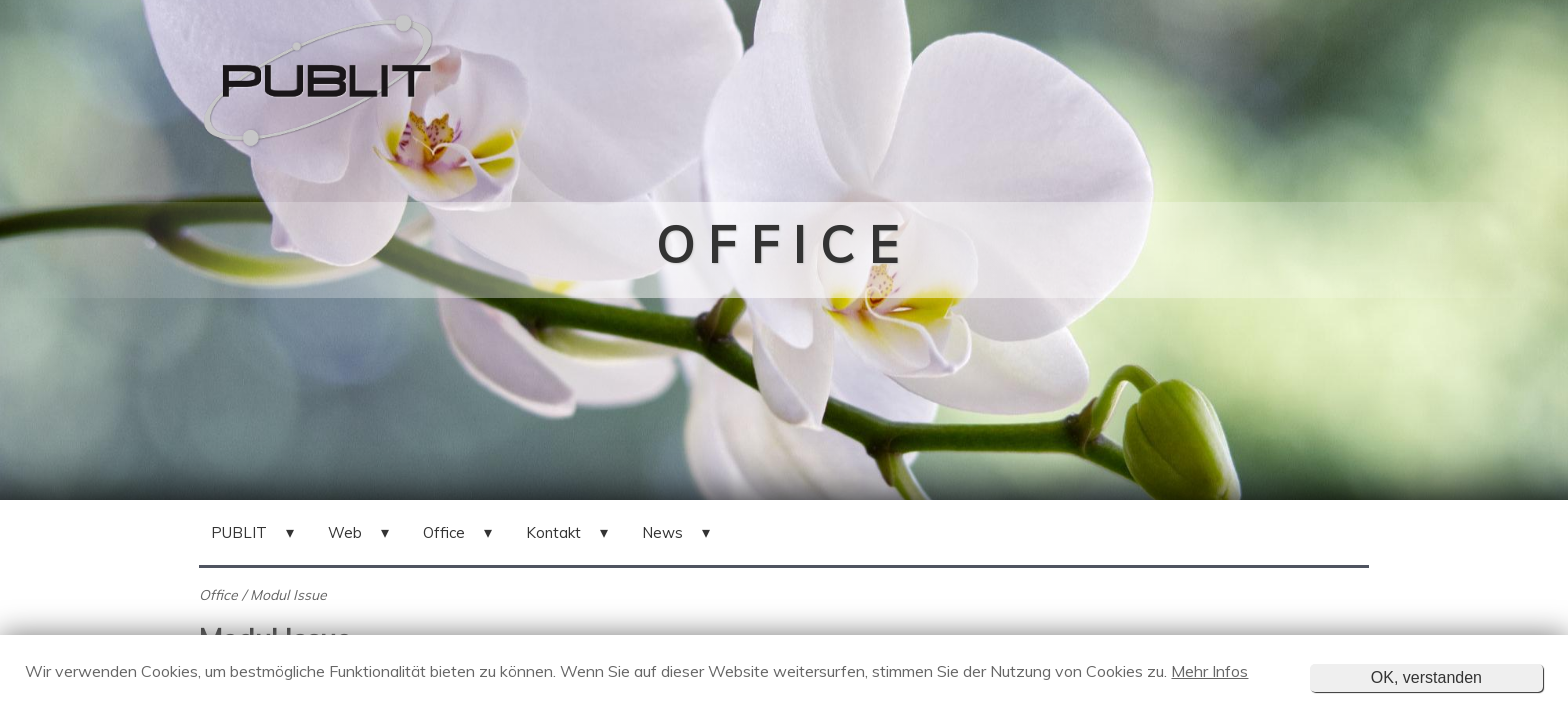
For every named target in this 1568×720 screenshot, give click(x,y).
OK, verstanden (1426, 677)
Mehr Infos (1209, 671)
